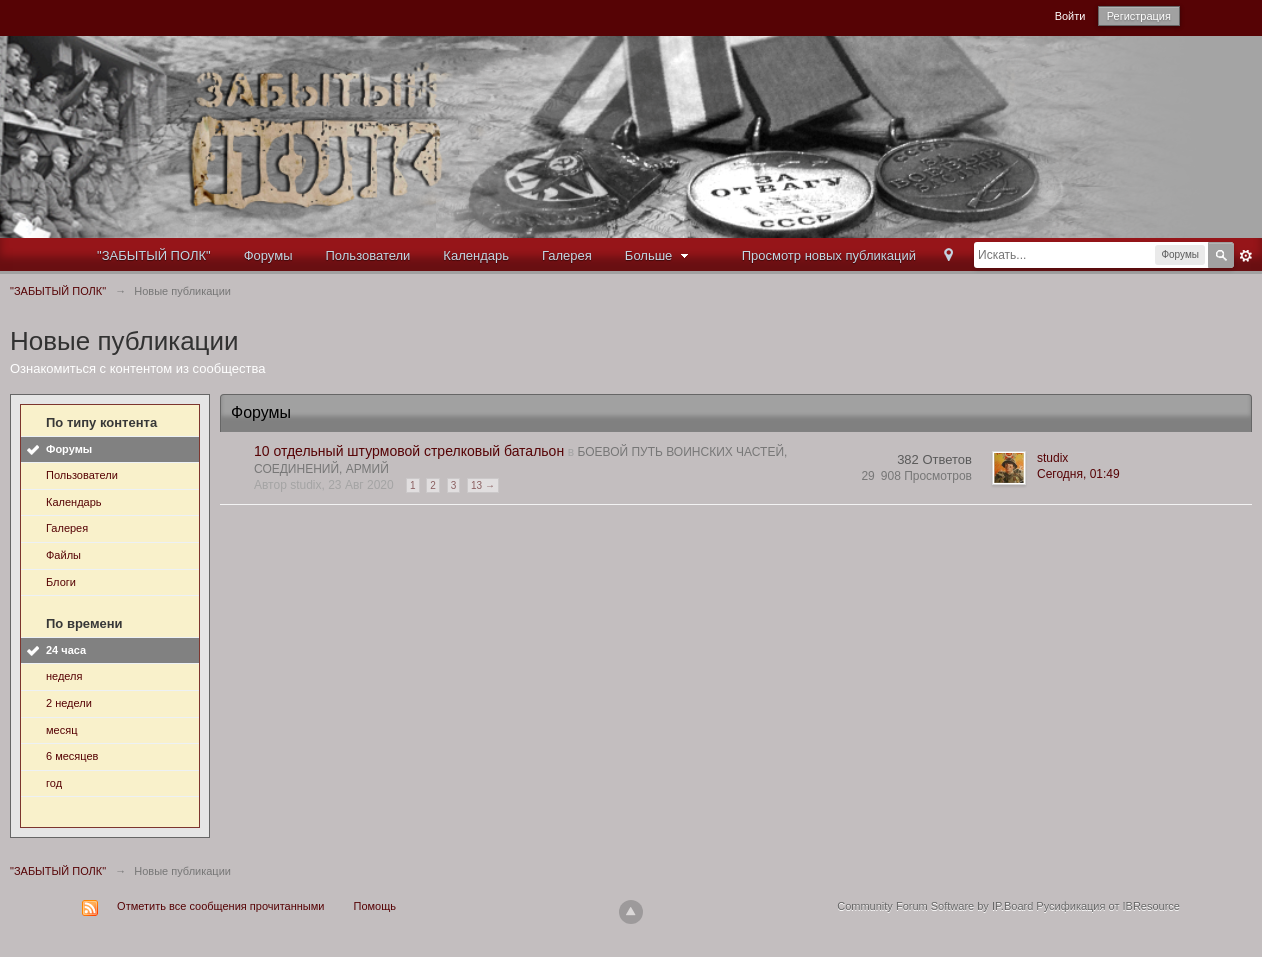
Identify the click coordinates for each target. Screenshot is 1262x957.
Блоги (61, 582)
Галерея (567, 255)
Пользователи (368, 255)
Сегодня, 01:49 (1078, 474)
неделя (64, 676)
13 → (483, 485)
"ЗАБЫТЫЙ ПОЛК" (154, 255)
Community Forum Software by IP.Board (935, 906)
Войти (1070, 16)
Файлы (63, 555)
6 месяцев (72, 756)
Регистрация (1139, 16)
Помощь (375, 906)
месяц (61, 730)
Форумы (268, 255)
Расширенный (1246, 256)
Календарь (476, 255)
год (54, 783)
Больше (659, 255)
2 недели (69, 703)
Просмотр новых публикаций (829, 255)
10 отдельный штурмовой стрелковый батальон (409, 451)
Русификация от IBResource (1106, 906)
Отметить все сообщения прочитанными (220, 906)
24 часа (66, 650)
